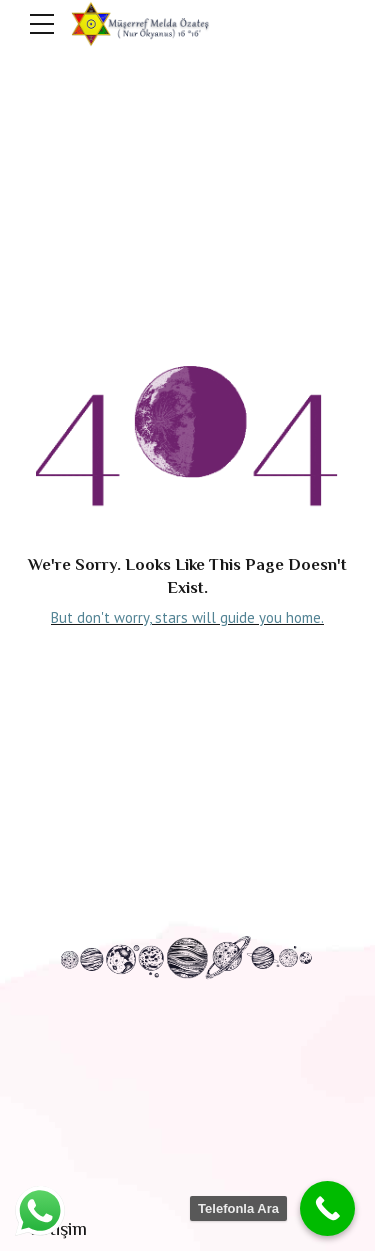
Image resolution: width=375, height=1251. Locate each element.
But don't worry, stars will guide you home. (187, 617)
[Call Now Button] (327, 1208)
